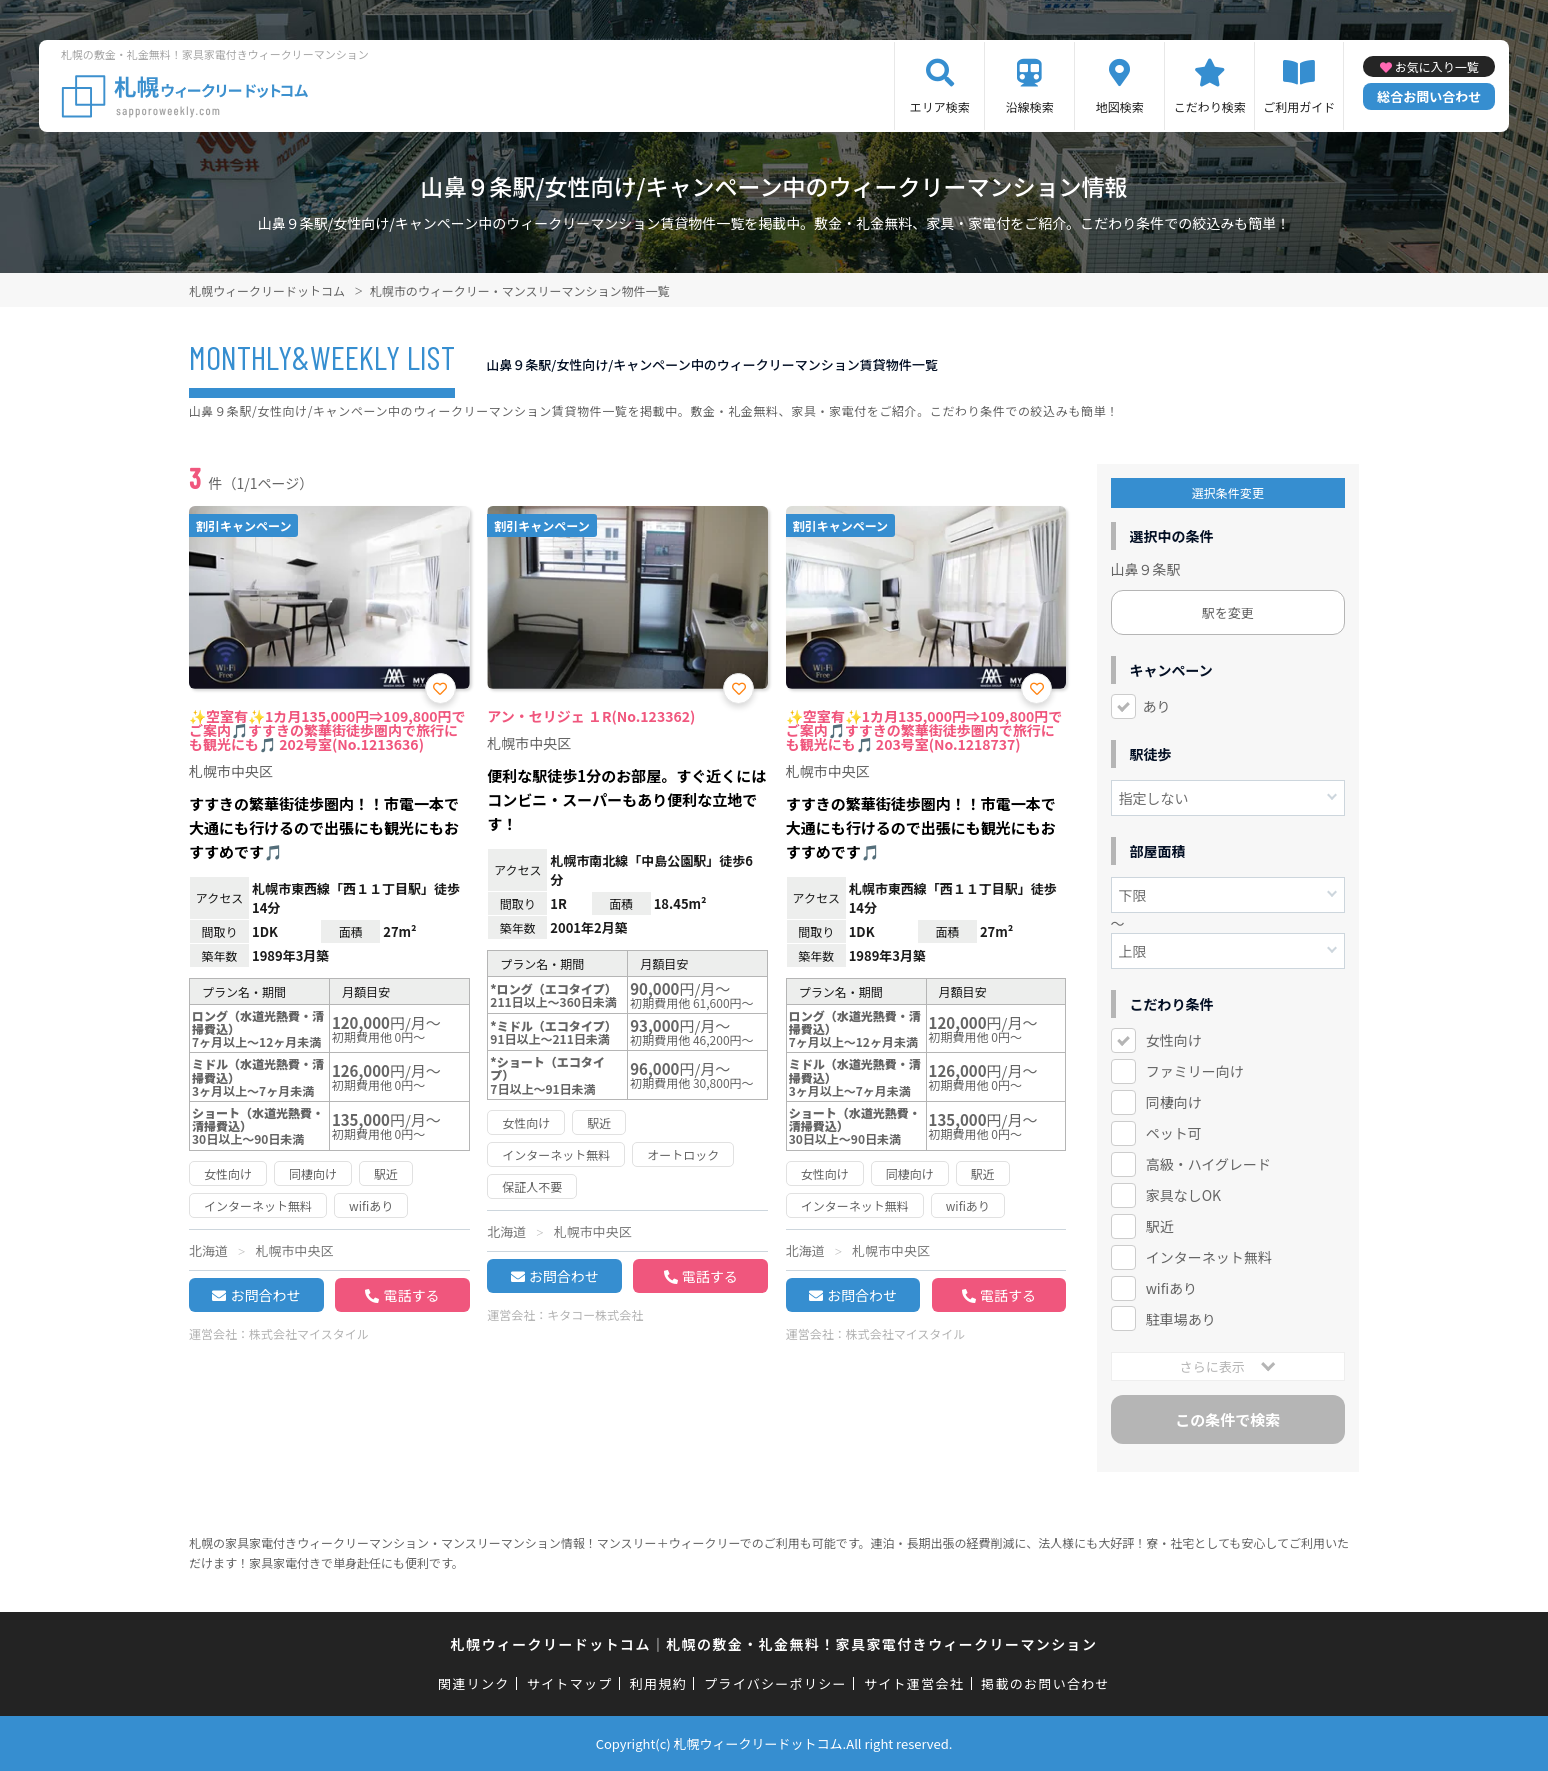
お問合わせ (265, 1295)
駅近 (1160, 1226)
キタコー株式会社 (595, 1314)
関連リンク (474, 1683)
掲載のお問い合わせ (1045, 1683)
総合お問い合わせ (1429, 96)
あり (1157, 706)
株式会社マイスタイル (309, 1333)
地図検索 (1120, 106)
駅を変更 (1228, 612)
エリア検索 (940, 106)
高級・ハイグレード (1208, 1164)
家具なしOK (1183, 1195)
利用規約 (658, 1683)
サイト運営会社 (914, 1683)
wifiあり (1171, 1288)
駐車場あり (1181, 1319)
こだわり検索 (1210, 106)
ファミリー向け (1195, 1071)
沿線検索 (1030, 106)
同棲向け (1174, 1102)
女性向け (1174, 1040)
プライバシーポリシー (775, 1683)
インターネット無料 (1209, 1257)
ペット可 (1174, 1133)
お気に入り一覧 (1437, 66)
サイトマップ (570, 1683)
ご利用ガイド (1299, 106)
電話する (411, 1295)
